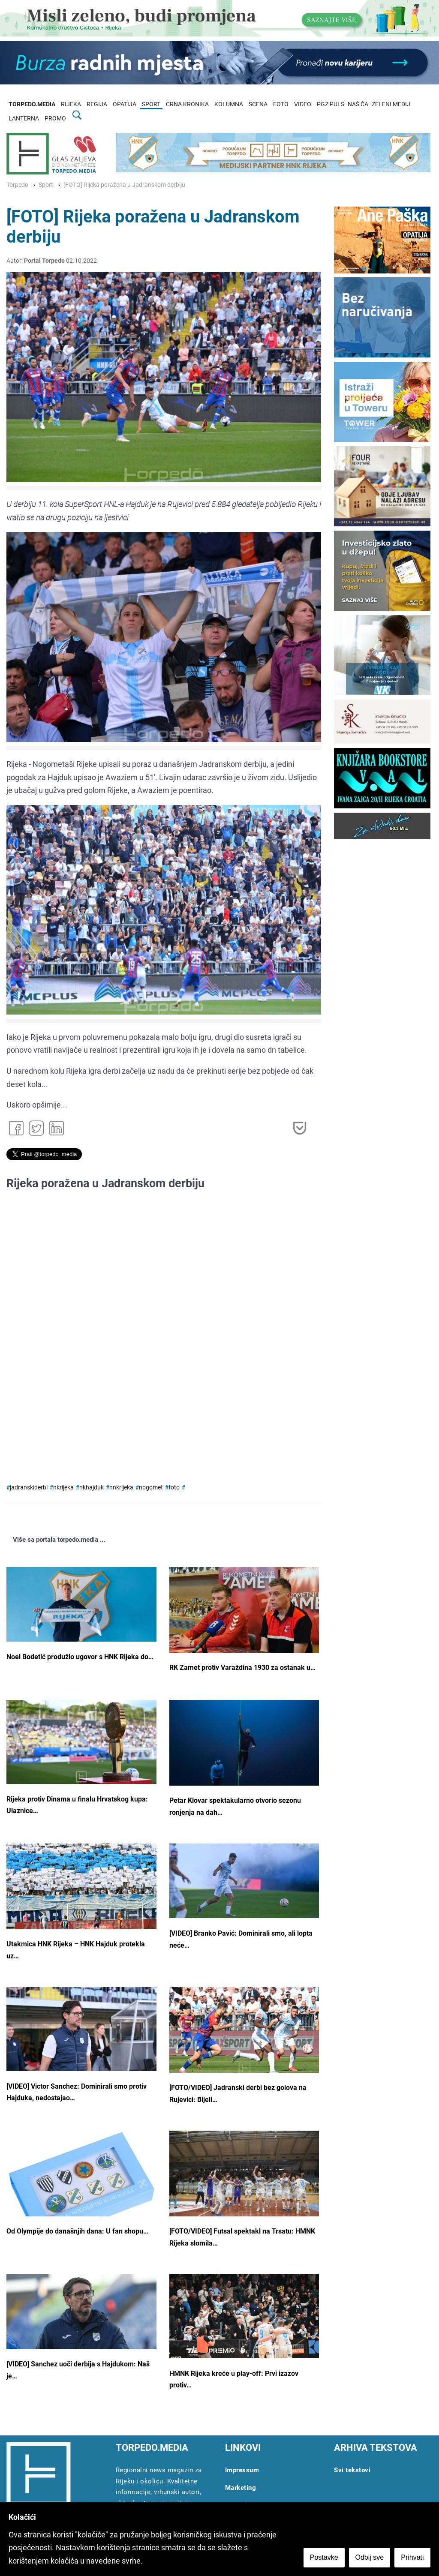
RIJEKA (71, 104)
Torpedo (17, 185)
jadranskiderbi (29, 1487)
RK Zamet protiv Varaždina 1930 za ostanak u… (242, 1667)
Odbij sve (369, 2557)
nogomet (151, 1487)
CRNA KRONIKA (187, 104)
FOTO (281, 104)
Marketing (240, 2488)
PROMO (55, 118)
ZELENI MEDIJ (391, 104)
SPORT (151, 104)
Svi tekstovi (352, 2470)
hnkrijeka (121, 1487)
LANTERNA (24, 118)
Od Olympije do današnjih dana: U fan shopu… (77, 2231)
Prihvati (412, 2557)
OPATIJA (124, 104)
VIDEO (302, 104)
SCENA (258, 104)
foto (174, 1487)
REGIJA (97, 104)
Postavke (324, 2557)
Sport (46, 185)
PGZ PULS (330, 104)
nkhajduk (91, 1487)
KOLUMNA (228, 104)
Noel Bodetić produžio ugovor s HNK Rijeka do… (79, 1657)
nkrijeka (63, 1487)
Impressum (242, 2470)
